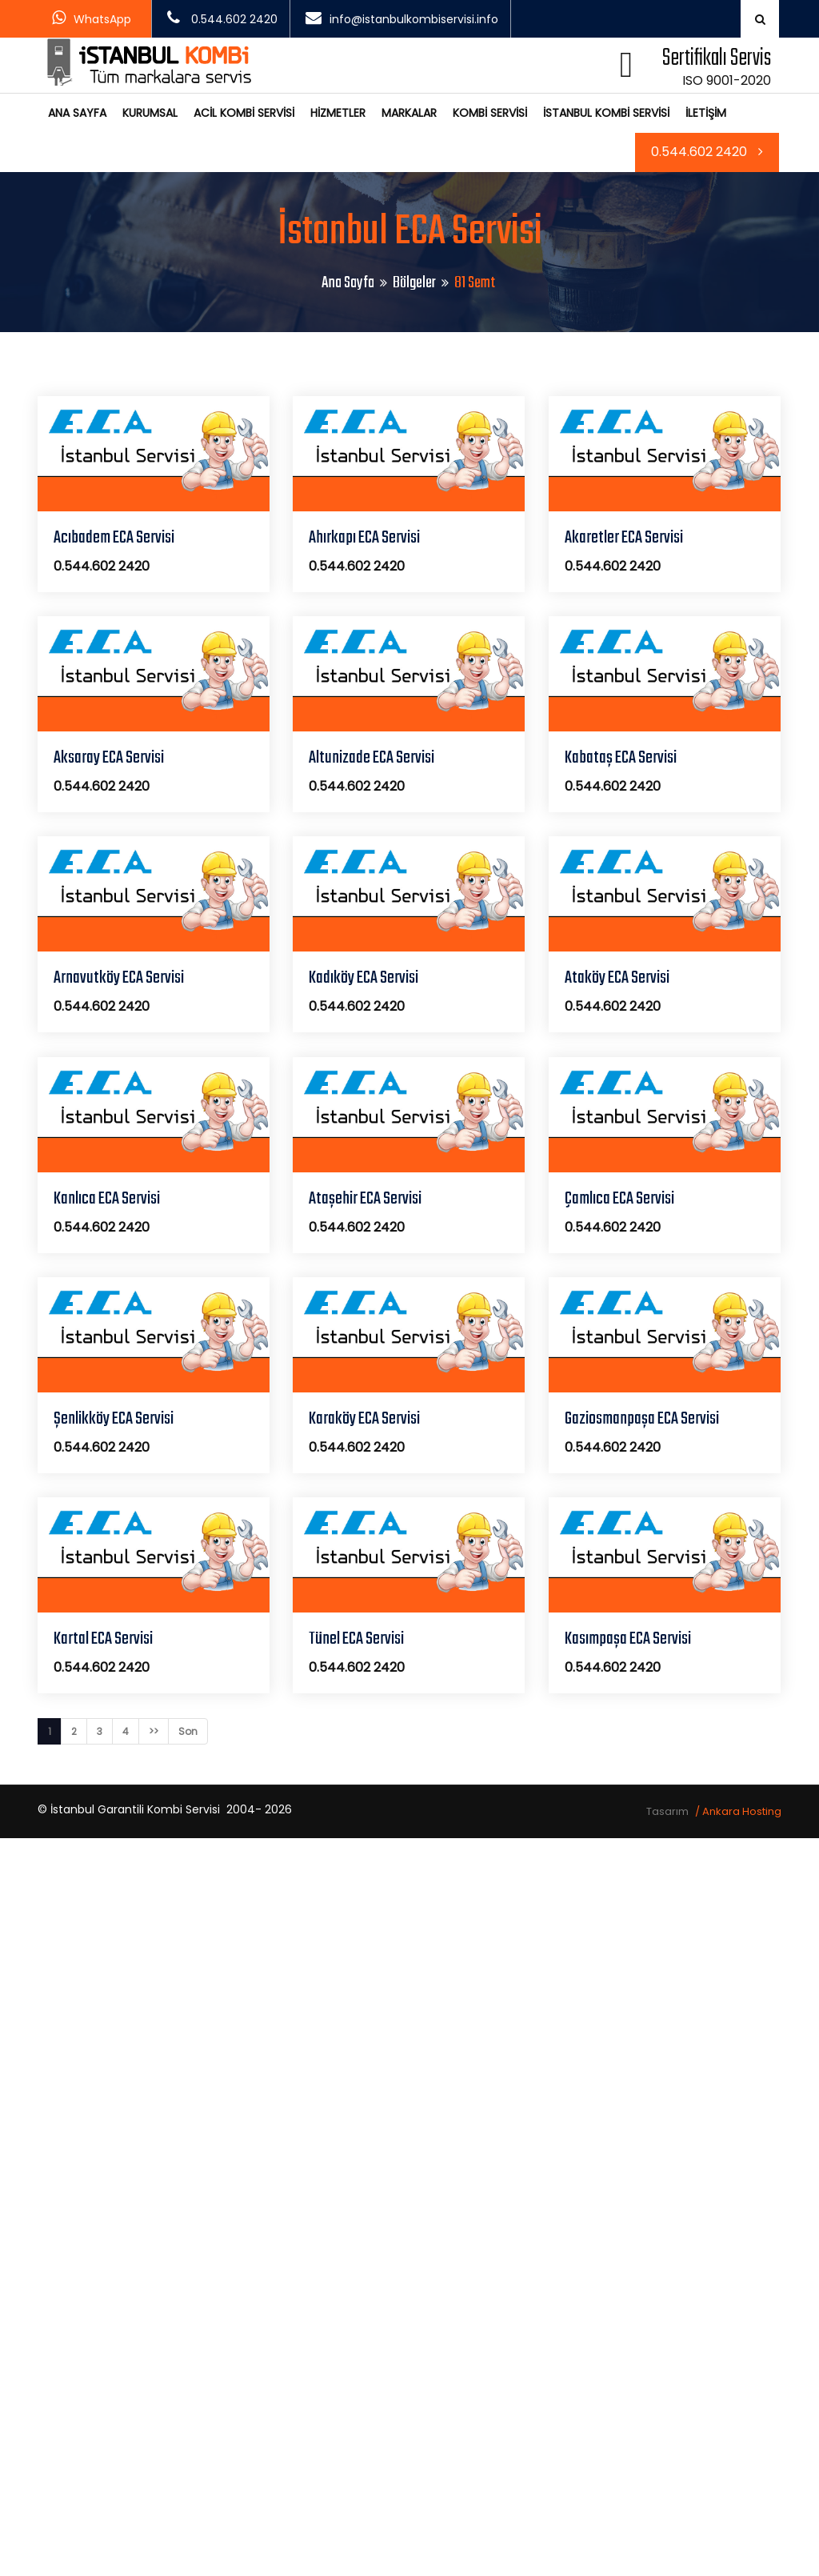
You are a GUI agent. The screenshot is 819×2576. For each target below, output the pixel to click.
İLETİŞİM (705, 113)
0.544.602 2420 (707, 151)
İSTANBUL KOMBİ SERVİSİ (606, 113)
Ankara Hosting (741, 1811)
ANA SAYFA (77, 113)
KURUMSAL (150, 113)
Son (188, 1731)
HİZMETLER (338, 113)
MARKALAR (409, 113)
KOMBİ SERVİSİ (490, 113)
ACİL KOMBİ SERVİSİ (244, 113)
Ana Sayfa (348, 282)
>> (153, 1731)
